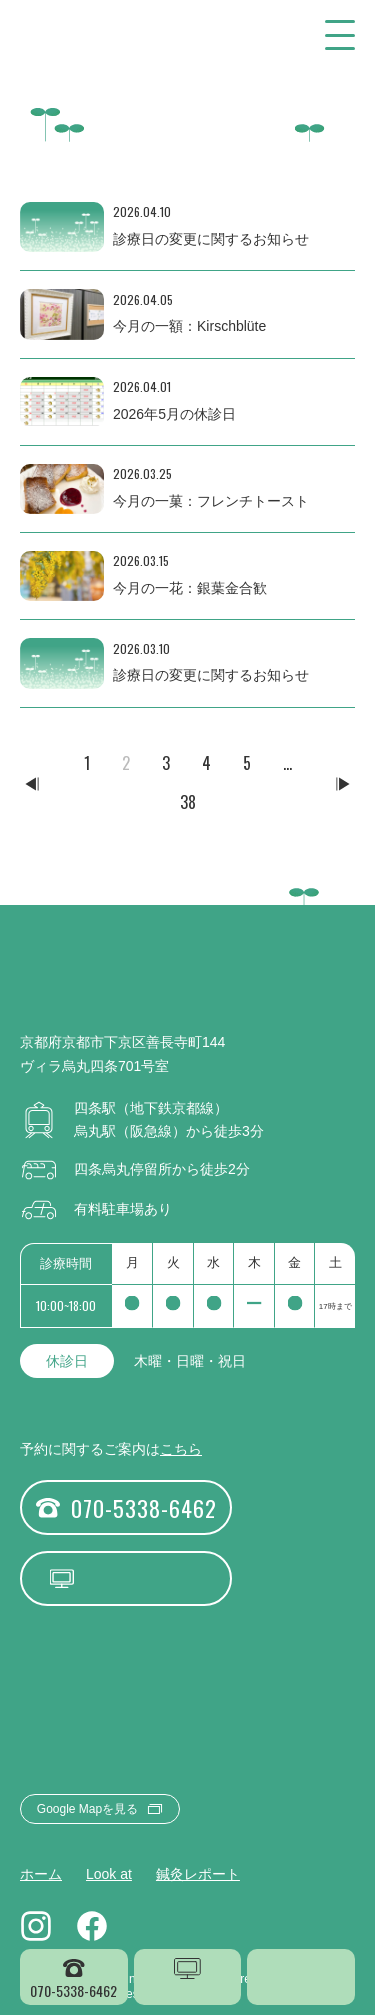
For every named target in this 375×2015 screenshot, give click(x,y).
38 (188, 802)
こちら (181, 1449)
